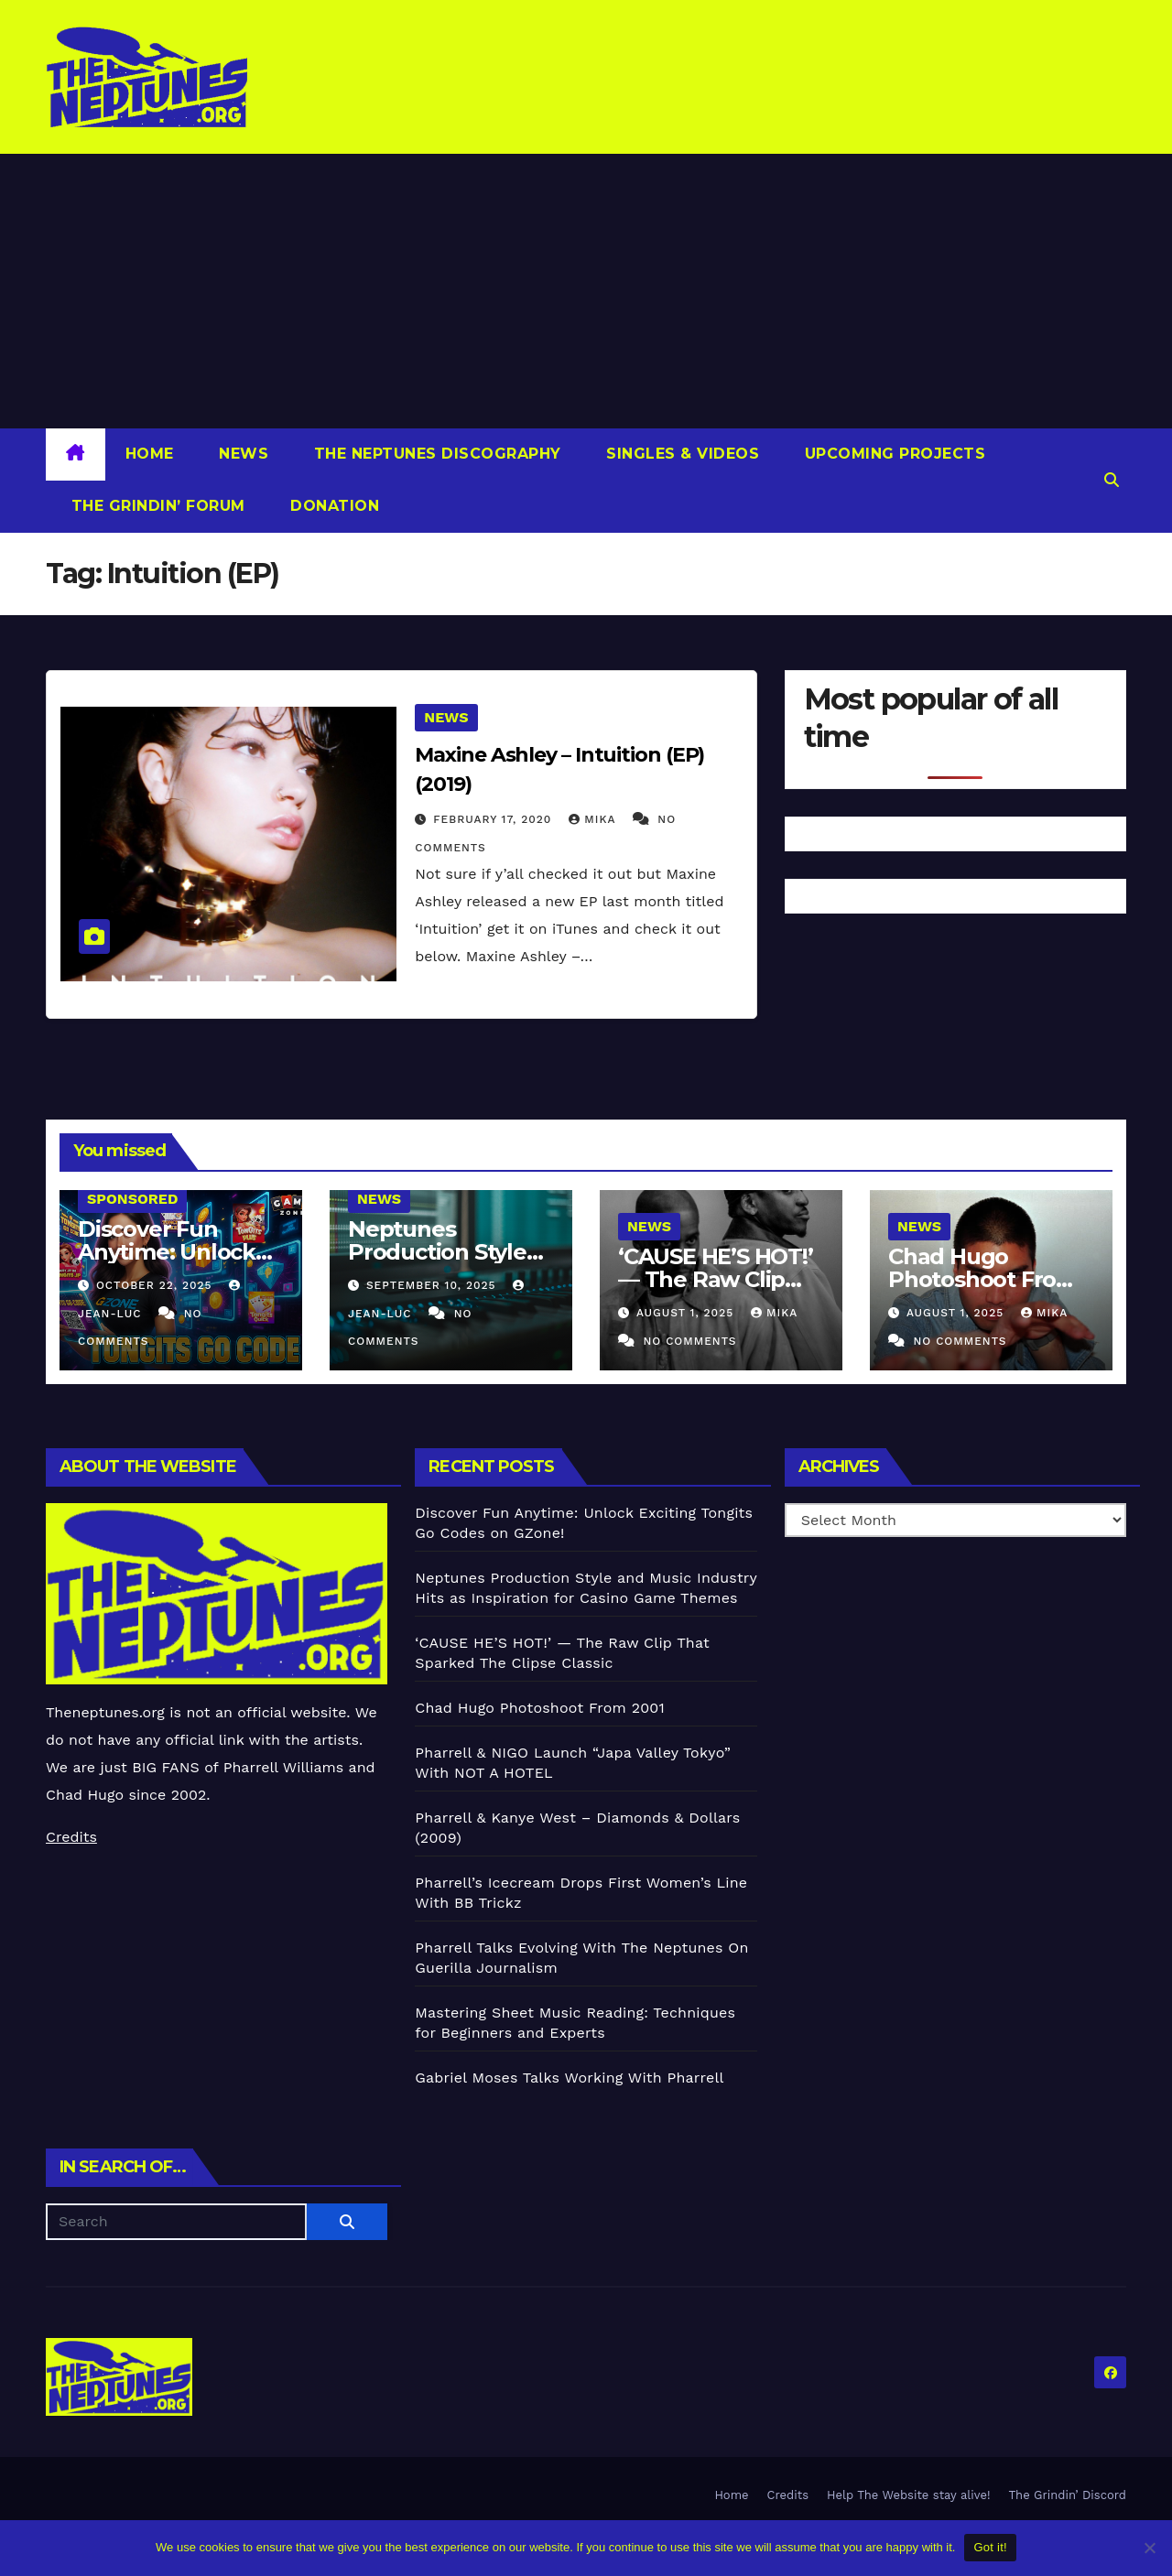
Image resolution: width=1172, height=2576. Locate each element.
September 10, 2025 (433, 1285)
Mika (594, 819)
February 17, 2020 (494, 819)
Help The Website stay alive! (909, 2495)
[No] (1149, 2547)
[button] (1111, 480)
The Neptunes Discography (435, 453)
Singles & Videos (681, 453)
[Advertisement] (586, 291)
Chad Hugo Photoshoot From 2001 (983, 1279)
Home (149, 453)
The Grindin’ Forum (155, 505)
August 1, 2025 (687, 1312)
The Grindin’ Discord (1068, 2495)
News (241, 453)
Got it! (989, 2547)
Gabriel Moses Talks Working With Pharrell (569, 2077)
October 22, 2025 (156, 1285)
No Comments (689, 1341)
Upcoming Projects (892, 453)
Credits (71, 1836)
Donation (333, 505)
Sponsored (132, 1198)
